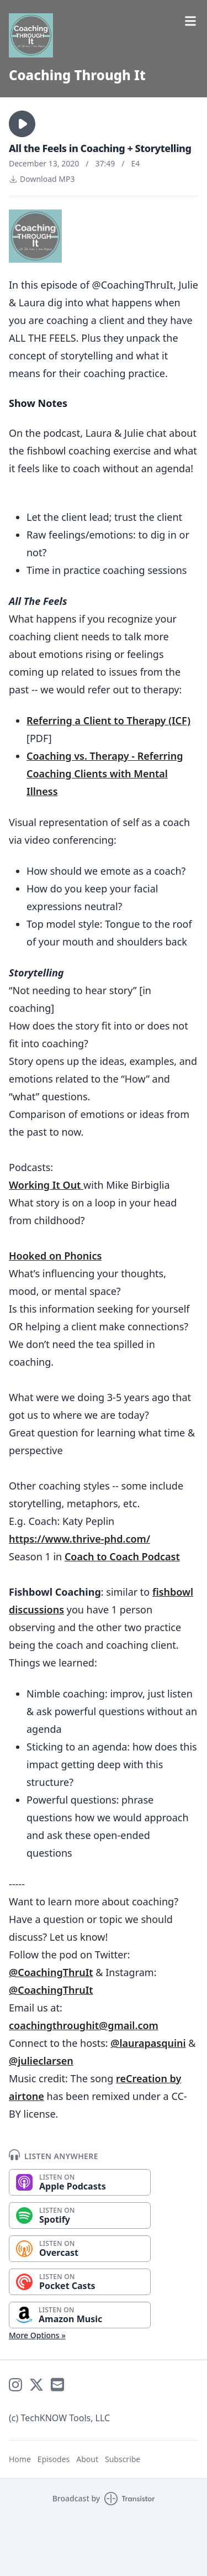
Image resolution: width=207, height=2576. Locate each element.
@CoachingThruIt (51, 1972)
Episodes (54, 2459)
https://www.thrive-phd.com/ (79, 1538)
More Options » (37, 2335)
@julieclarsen (41, 2060)
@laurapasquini (147, 2043)
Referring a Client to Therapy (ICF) (108, 720)
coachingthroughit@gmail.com (83, 2025)
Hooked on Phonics (55, 1255)
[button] (22, 124)
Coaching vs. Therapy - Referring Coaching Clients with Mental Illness (104, 773)
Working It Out (46, 1185)
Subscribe (122, 2459)
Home (20, 2459)
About (87, 2459)
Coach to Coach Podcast (122, 1556)
